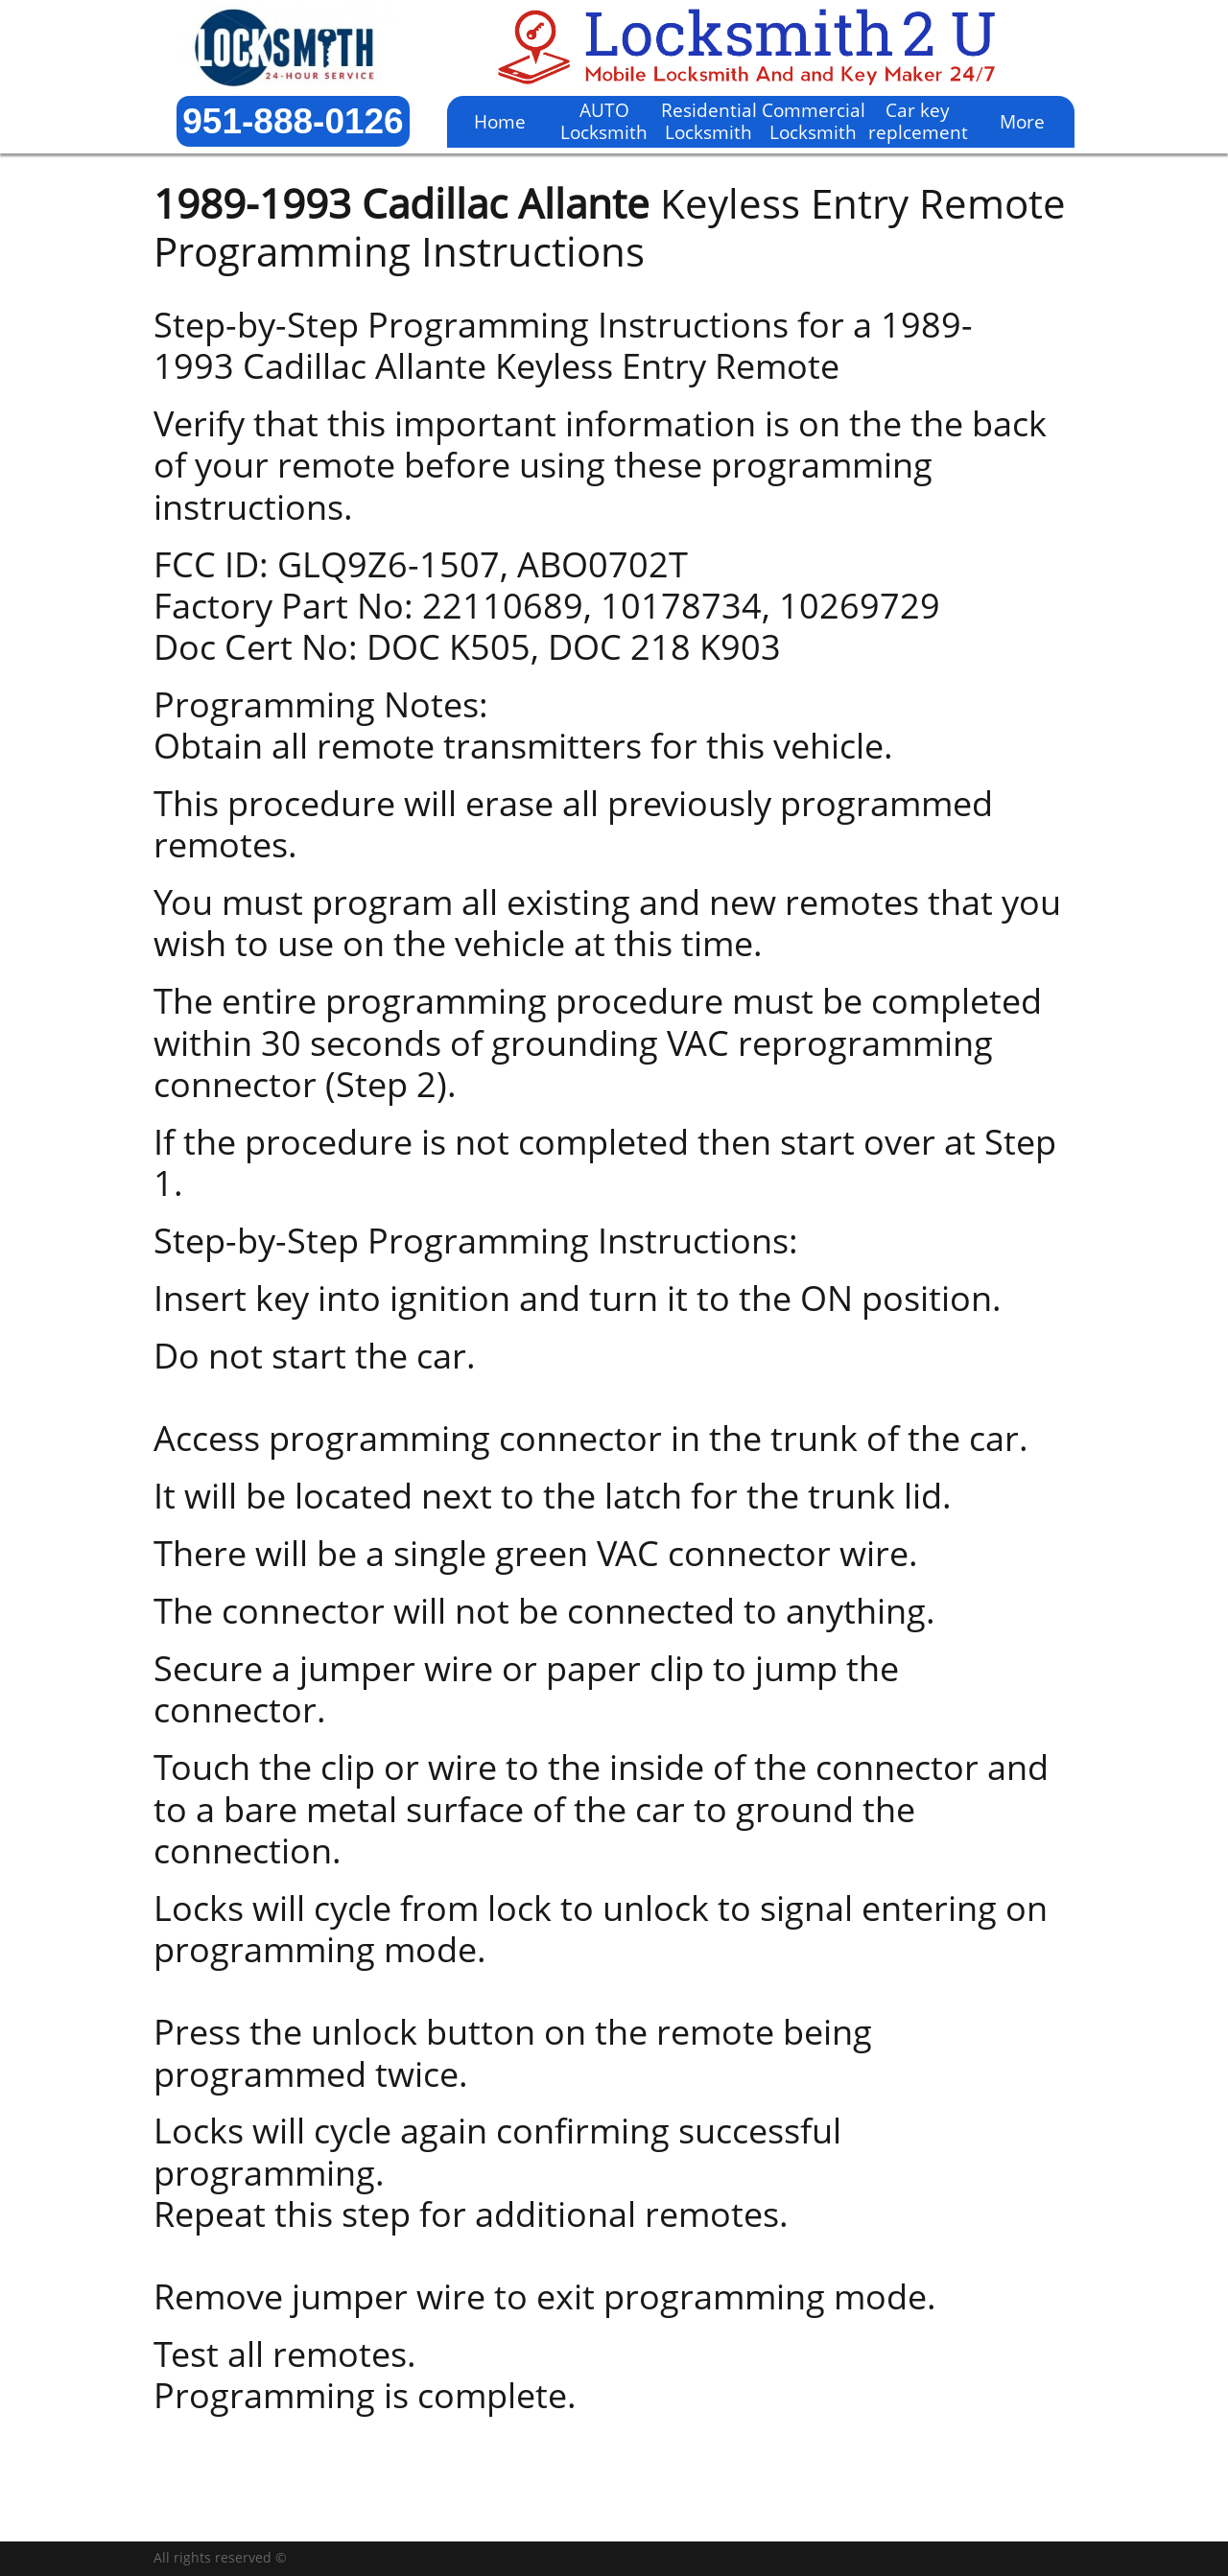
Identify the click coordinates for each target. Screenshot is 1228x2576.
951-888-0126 (292, 121)
